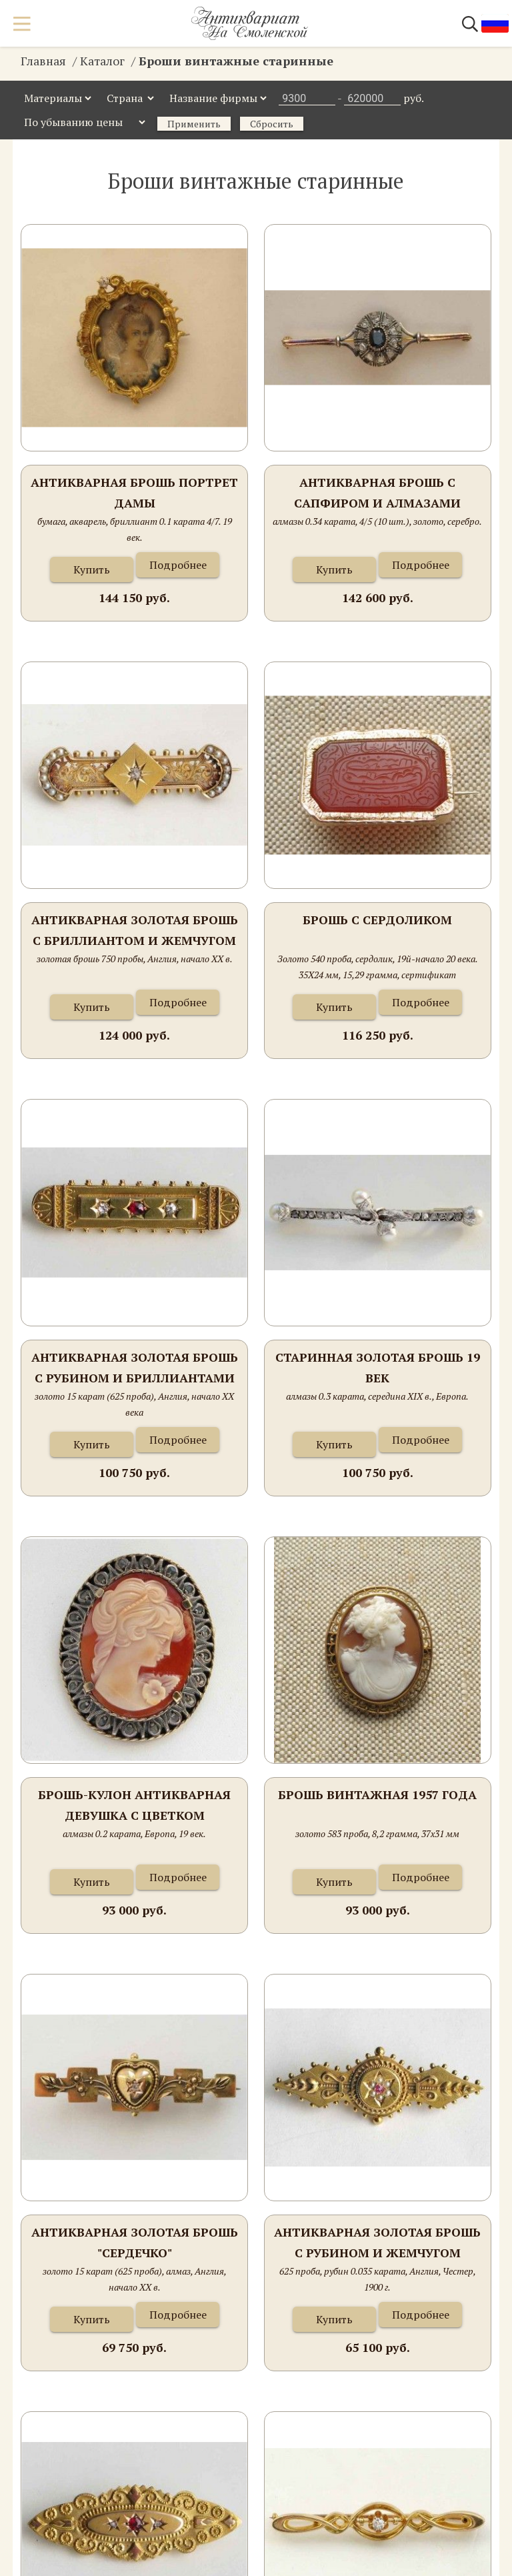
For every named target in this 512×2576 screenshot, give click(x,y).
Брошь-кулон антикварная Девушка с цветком (134, 1805)
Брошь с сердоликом (377, 920)
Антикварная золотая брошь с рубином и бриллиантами (134, 1367)
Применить (194, 123)
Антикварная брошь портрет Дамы (134, 492)
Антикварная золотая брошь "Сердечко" (134, 2242)
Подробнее (178, 564)
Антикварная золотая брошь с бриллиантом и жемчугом (134, 930)
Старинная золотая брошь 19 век (377, 1367)
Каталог (102, 61)
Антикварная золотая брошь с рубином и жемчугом (377, 2242)
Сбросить (271, 123)
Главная (43, 61)
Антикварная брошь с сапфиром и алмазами (377, 492)
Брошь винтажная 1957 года (377, 1794)
